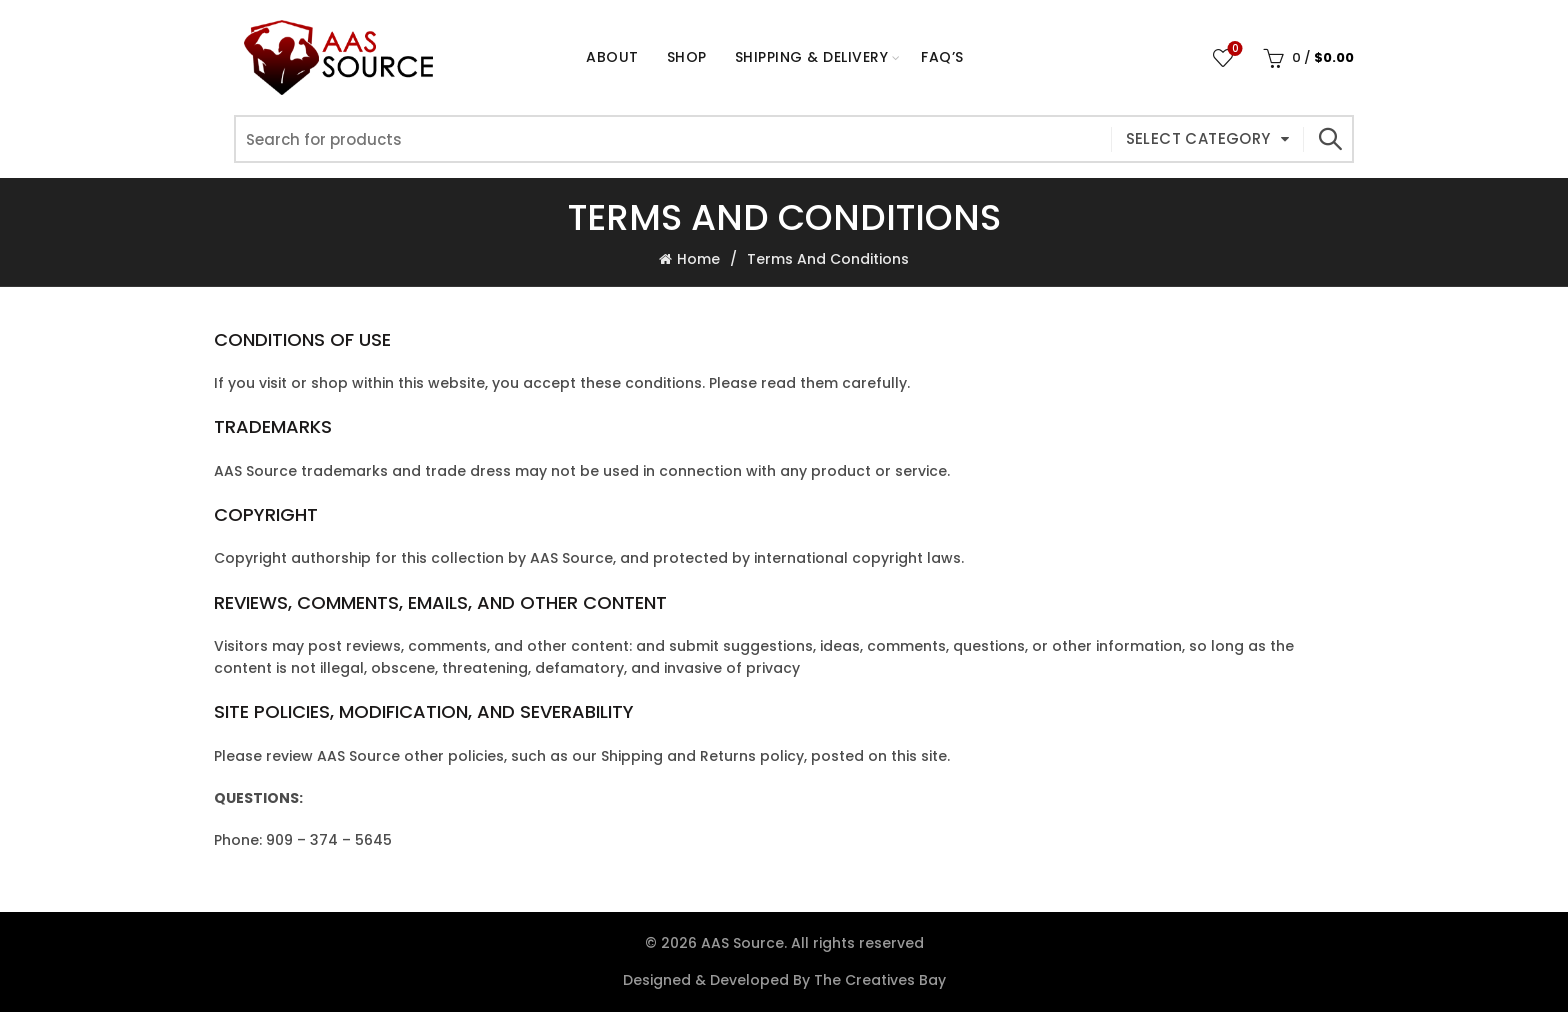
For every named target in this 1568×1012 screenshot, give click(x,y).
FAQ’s (942, 57)
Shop (693, 48)
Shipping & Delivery (812, 57)
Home (698, 259)
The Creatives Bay (880, 980)
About (612, 57)
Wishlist (1233, 49)
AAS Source (742, 943)
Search (1329, 139)
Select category (1198, 138)
